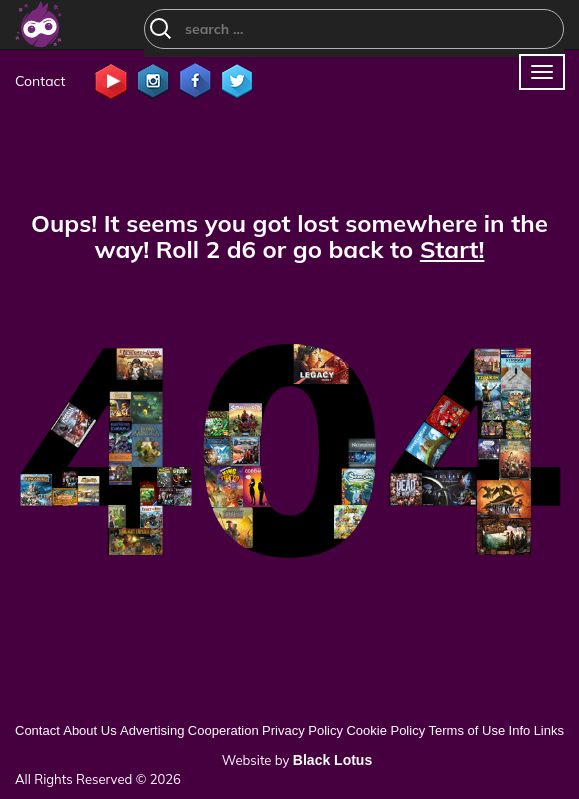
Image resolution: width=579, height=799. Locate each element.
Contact (40, 81)
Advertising (152, 730)
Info (520, 730)
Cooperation (223, 730)
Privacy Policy (302, 730)
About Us (89, 730)
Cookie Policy (385, 730)
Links (549, 730)
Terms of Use (467, 730)
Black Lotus (332, 760)
